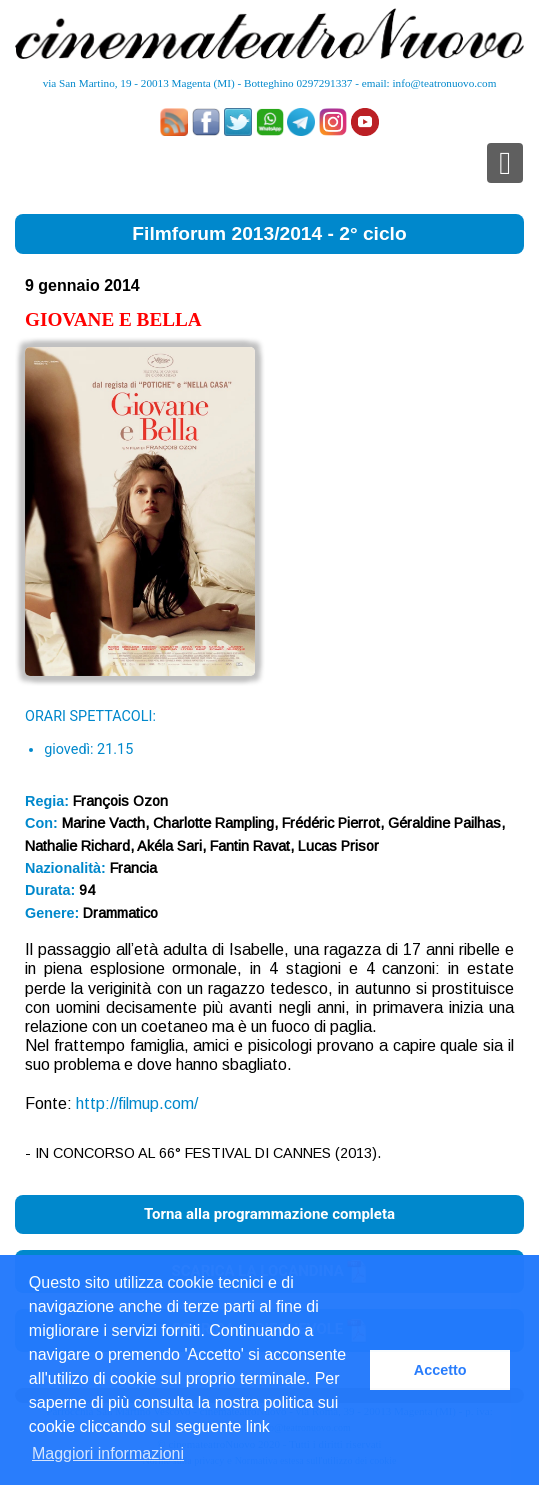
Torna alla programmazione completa (269, 1214)
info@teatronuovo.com (445, 83)
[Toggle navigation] (505, 163)
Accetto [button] (440, 1370)
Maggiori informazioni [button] (108, 1453)
